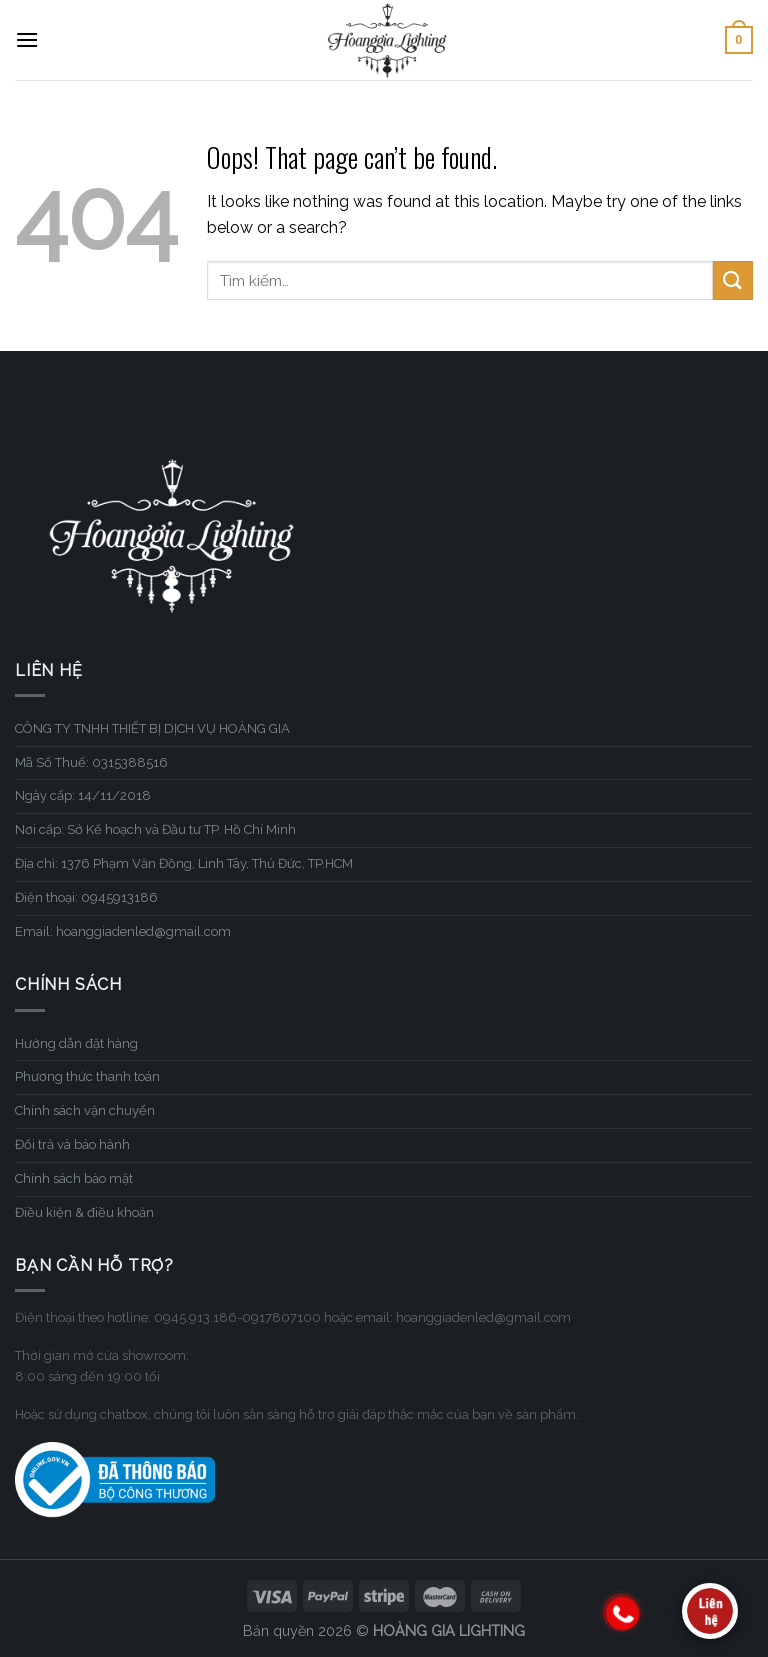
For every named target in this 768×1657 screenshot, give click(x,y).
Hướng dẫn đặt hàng (76, 1043)
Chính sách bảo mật (74, 1178)
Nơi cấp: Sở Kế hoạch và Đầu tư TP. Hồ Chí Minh (155, 829)
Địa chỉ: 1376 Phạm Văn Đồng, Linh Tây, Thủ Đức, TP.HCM (184, 863)
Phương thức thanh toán (87, 1076)
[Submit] (733, 280)
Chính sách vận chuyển (85, 1110)
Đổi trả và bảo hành (72, 1144)
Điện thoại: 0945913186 (86, 897)
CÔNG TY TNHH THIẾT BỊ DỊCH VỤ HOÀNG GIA (152, 728)
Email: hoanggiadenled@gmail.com (123, 931)
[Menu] (27, 39)
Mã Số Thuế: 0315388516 (91, 762)
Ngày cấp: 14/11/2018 (83, 795)
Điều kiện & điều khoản (84, 1212)
